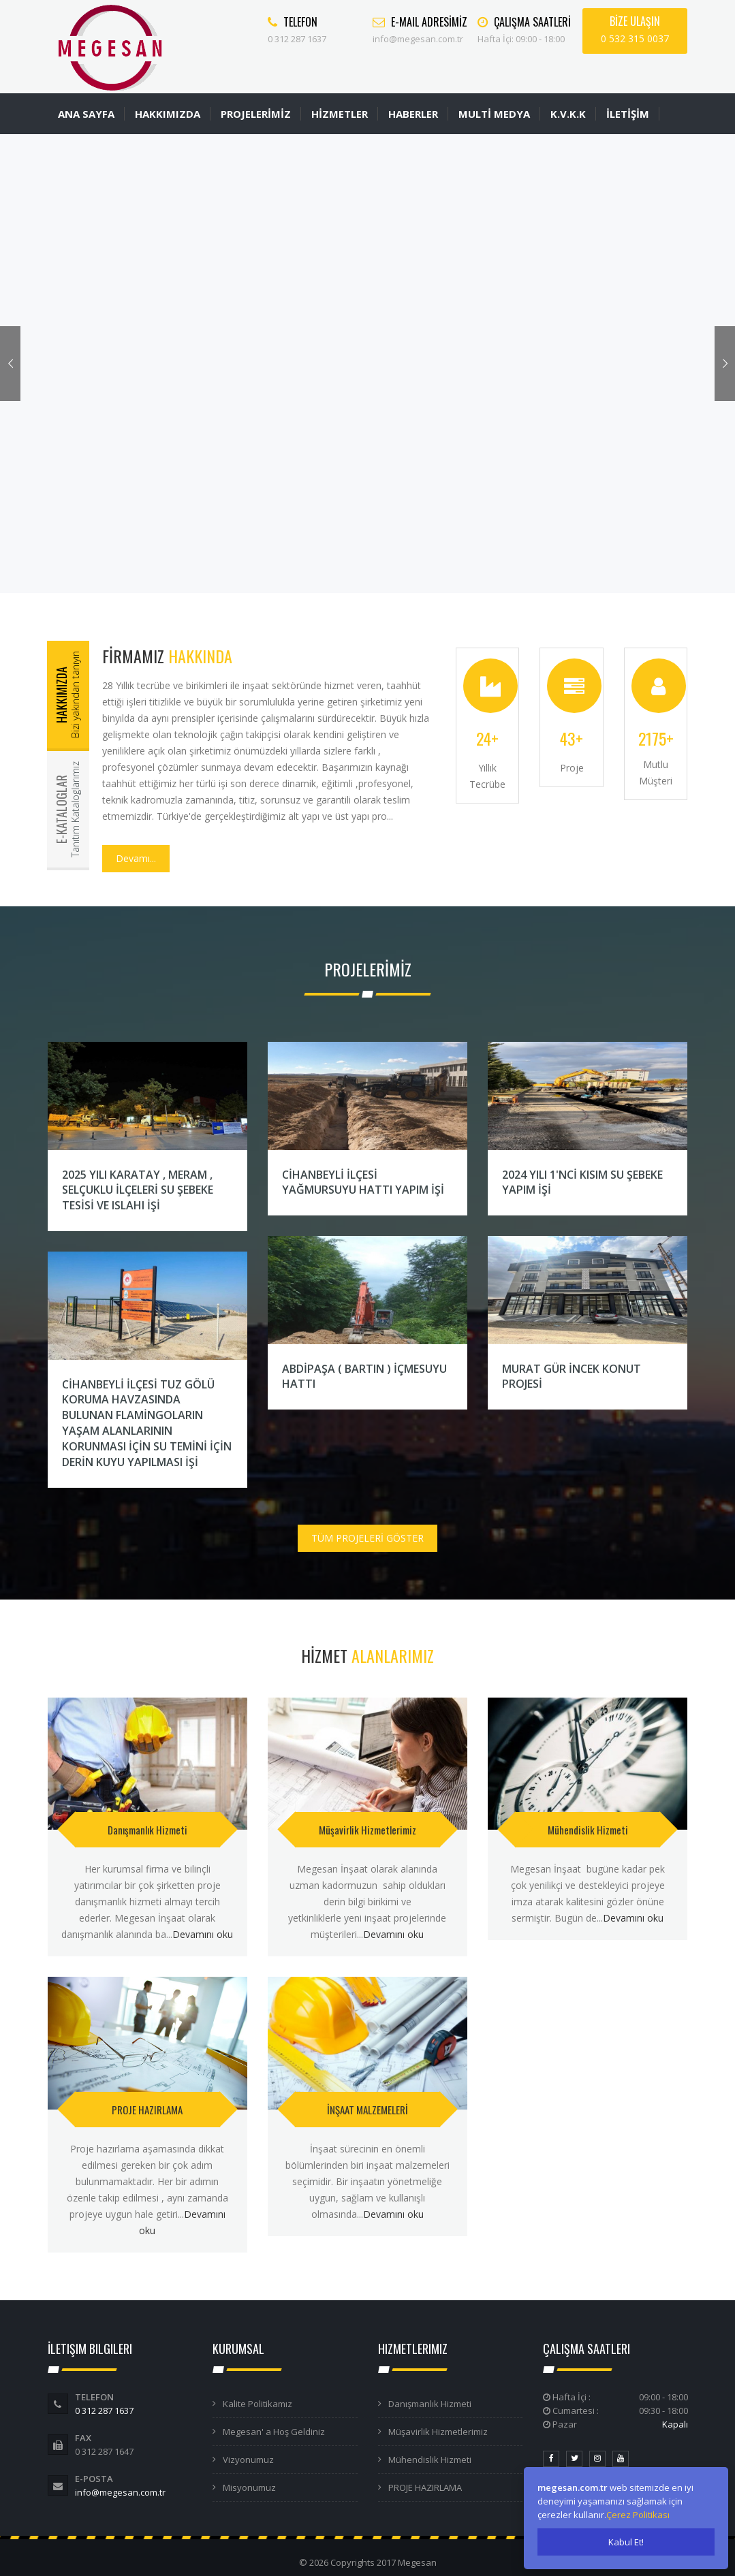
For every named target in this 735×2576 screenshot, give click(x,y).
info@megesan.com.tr (120, 2492)
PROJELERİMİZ (256, 114)
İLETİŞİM (627, 114)
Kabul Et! (626, 2542)
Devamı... (136, 858)
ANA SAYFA (86, 114)
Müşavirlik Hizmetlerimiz (367, 1829)
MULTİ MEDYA (494, 114)
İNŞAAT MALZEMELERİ (367, 2109)
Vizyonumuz (248, 2459)
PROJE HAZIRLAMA (147, 2109)
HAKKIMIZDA (167, 114)
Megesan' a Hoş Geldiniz (274, 2432)
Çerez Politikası (638, 2515)
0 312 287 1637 (104, 2410)
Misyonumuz (249, 2487)
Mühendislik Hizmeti (588, 1829)
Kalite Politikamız (257, 2404)
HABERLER (413, 114)
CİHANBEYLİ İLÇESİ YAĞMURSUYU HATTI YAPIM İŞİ (363, 1182)
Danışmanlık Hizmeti (147, 1829)
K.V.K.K (568, 114)
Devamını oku (202, 1934)
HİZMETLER (339, 114)
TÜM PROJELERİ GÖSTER (367, 1537)
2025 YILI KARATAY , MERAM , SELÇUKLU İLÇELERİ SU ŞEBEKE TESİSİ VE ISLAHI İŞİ (137, 1190)
